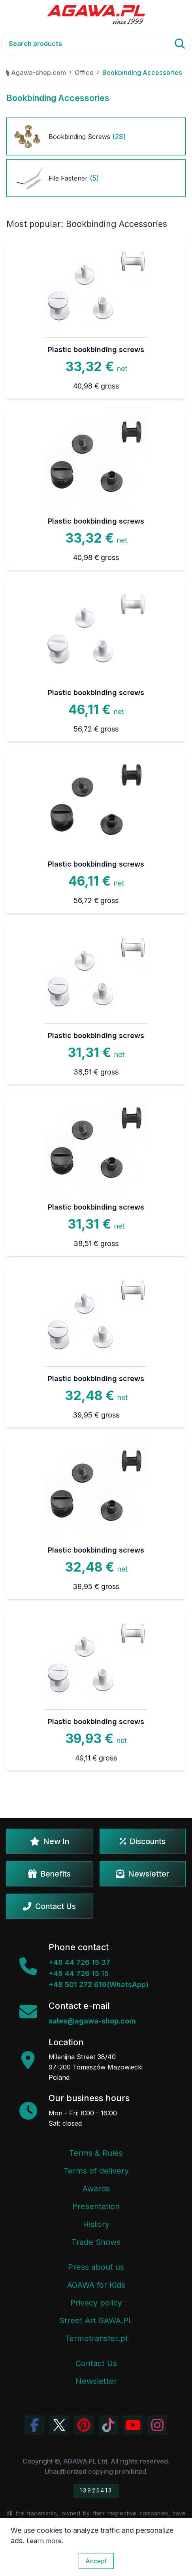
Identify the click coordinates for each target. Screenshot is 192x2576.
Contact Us (49, 1906)
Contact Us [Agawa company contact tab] (96, 2363)
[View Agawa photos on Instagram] (157, 2425)
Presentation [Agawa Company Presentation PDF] (96, 2206)
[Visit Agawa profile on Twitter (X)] (59, 2425)
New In (49, 1841)
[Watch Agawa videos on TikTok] (108, 2425)
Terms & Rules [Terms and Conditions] (96, 2153)
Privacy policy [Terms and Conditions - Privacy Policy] (96, 2302)
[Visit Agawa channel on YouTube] (133, 2425)
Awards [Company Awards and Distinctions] (96, 2188)
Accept (96, 2561)
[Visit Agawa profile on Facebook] (35, 2425)
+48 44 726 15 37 (79, 1962)
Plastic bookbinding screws (96, 349)
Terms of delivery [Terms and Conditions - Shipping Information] (96, 2171)
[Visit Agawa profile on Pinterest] (84, 2425)
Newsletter (142, 1874)
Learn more (44, 2541)
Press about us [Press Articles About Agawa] (96, 2267)
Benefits (49, 1874)
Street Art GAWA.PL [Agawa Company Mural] (96, 2320)
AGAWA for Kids (96, 2285)
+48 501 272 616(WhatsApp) (99, 1984)
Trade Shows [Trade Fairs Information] (96, 2242)
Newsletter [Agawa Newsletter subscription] (96, 2381)
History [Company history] (96, 2224)
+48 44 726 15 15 (79, 1973)
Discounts (143, 1841)
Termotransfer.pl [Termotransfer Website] (96, 2338)
